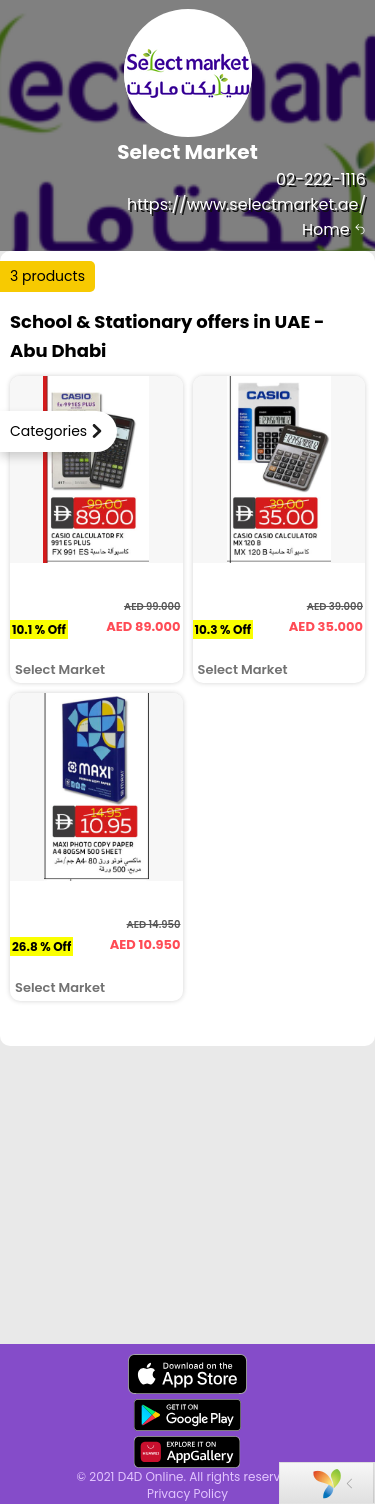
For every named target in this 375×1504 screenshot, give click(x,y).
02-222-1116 (321, 179)
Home (334, 229)
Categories (48, 431)
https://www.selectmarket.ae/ (246, 204)
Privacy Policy (187, 1493)
